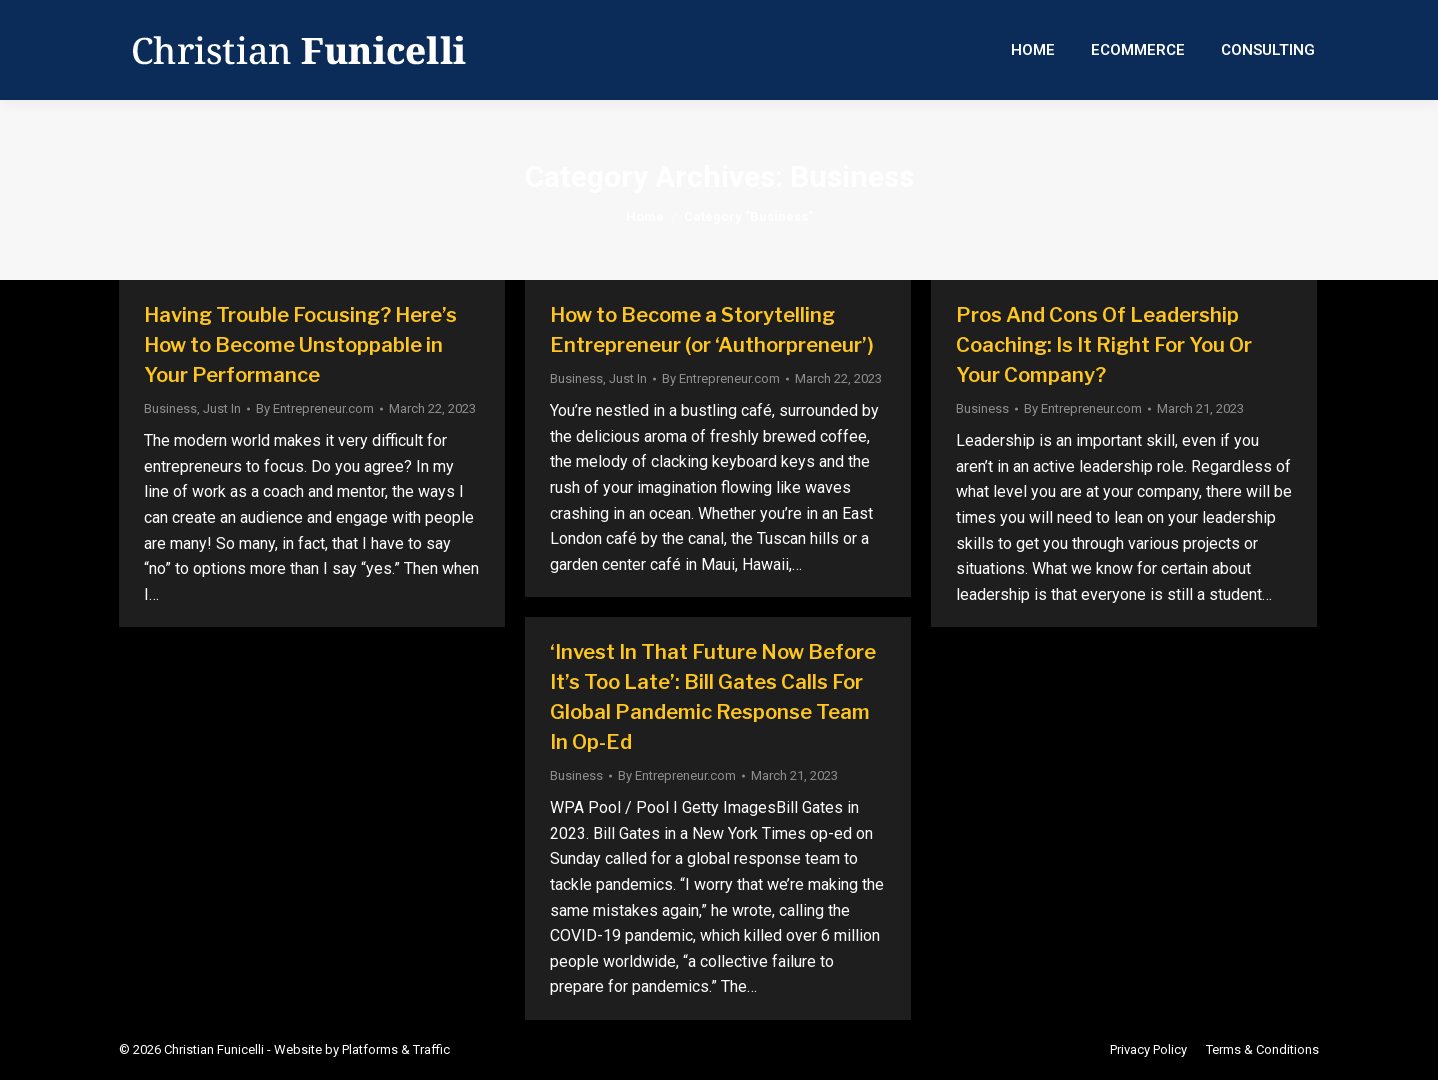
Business (170, 408)
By (315, 408)
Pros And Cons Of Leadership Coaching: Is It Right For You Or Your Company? (1104, 345)
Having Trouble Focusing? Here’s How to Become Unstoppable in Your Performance (300, 345)
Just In (222, 408)
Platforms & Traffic (396, 1049)
